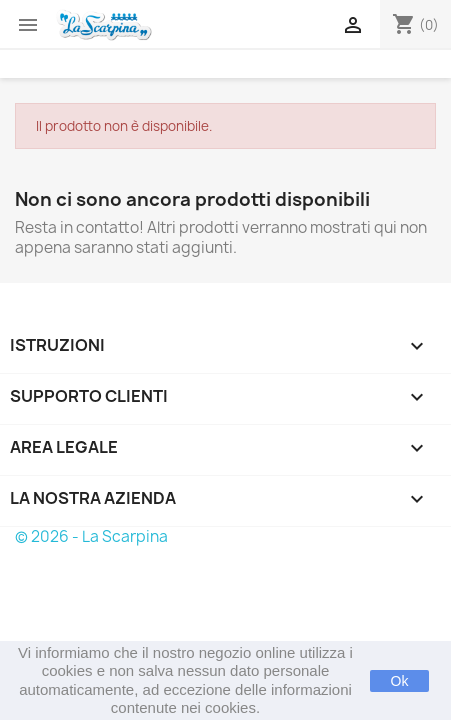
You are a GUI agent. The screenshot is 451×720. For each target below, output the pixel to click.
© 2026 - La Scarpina (91, 536)
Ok (400, 681)
